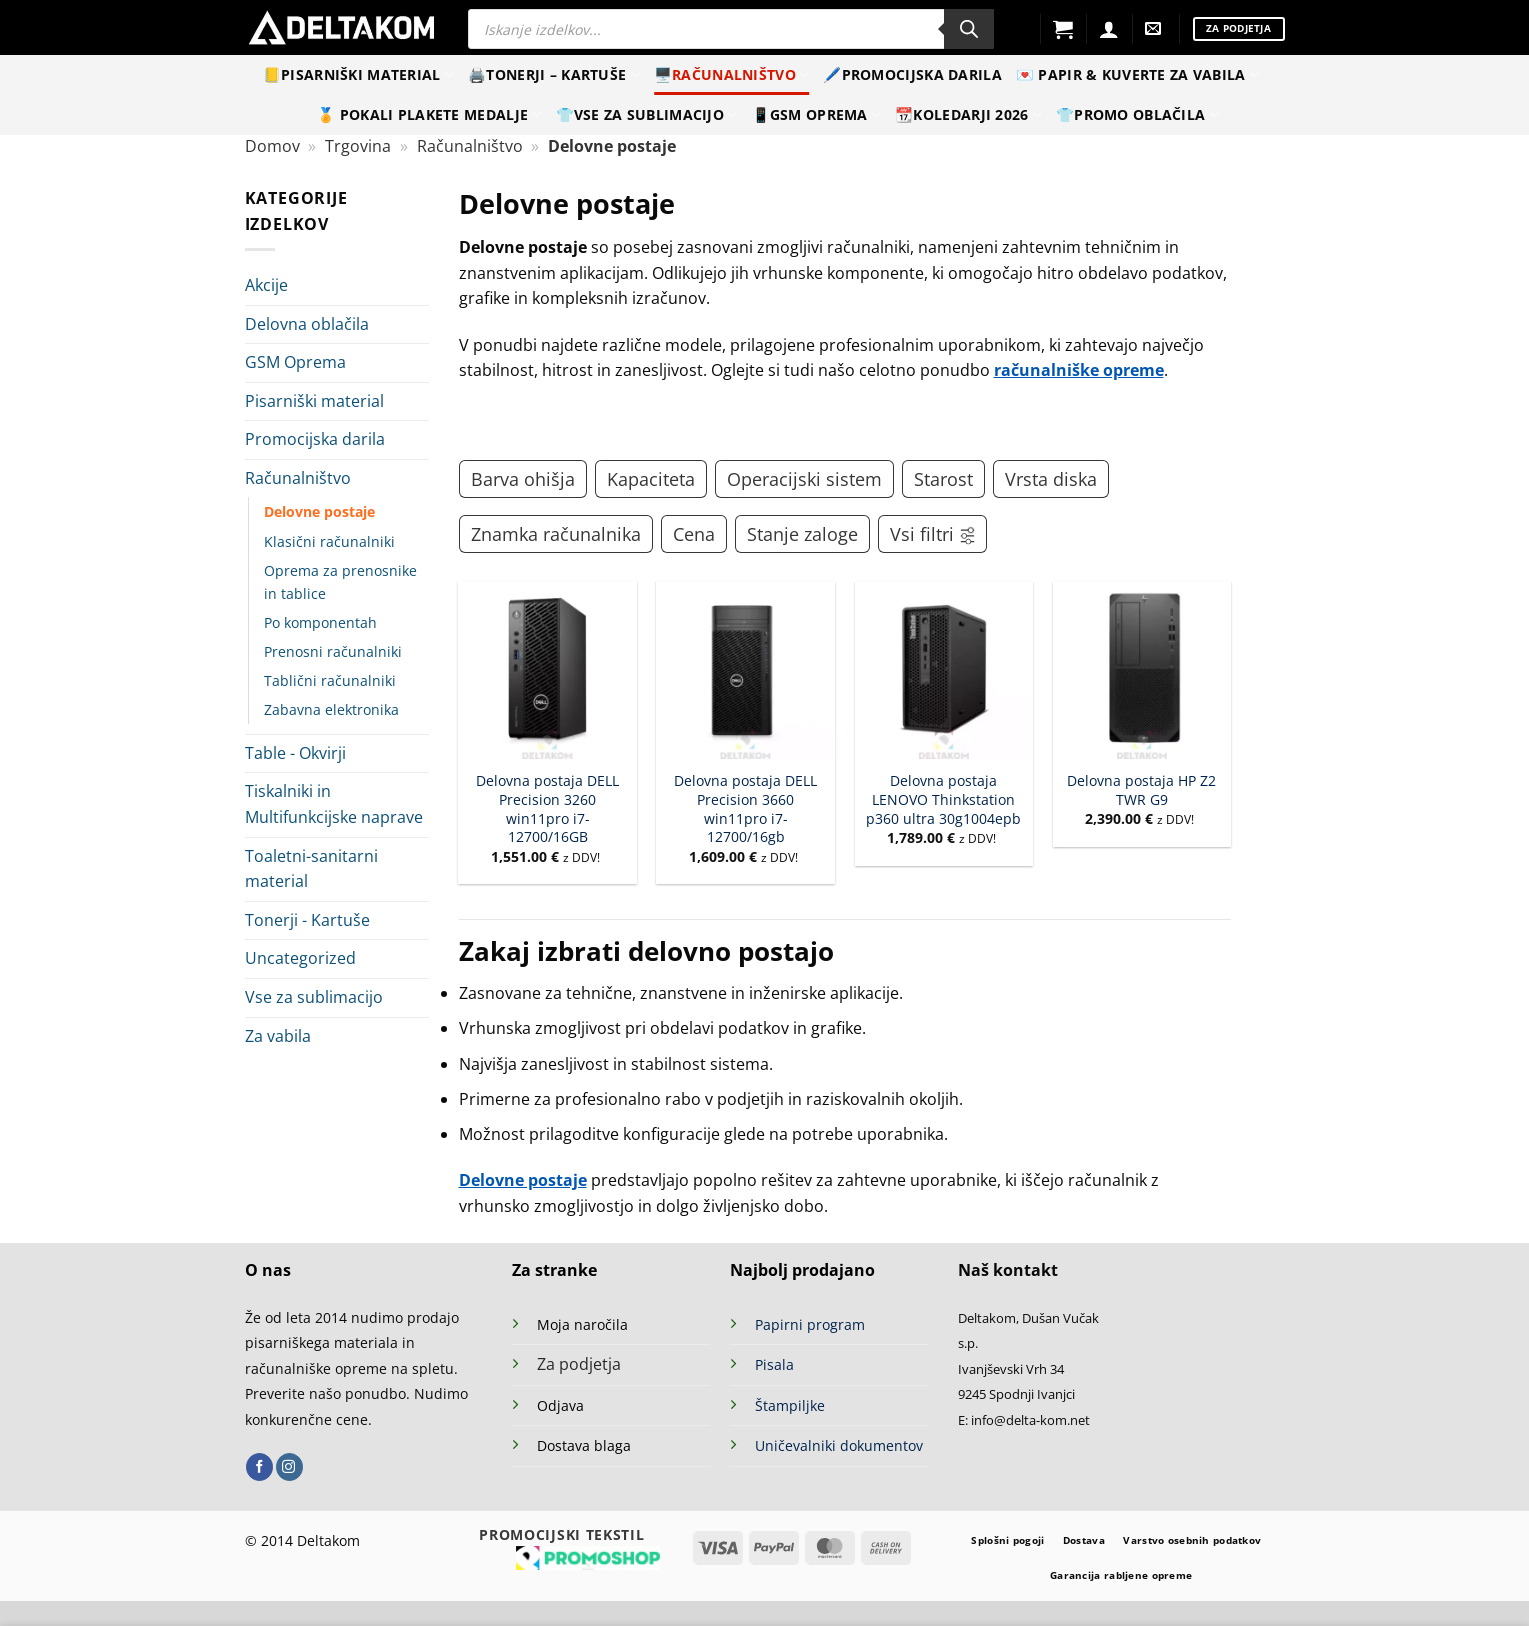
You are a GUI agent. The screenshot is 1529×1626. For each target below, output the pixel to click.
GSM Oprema (295, 362)
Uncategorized (300, 958)
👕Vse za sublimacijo (647, 115)
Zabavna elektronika (331, 709)
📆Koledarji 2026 (968, 115)
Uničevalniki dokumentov (839, 1445)
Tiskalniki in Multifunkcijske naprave (334, 804)
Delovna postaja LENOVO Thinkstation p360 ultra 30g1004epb (943, 799)
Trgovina (358, 146)
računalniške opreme (1079, 370)
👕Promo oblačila (1137, 115)
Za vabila (278, 1036)
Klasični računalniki (329, 541)
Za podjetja (579, 1364)
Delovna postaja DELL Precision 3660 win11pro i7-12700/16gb (745, 809)
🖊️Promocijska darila (912, 74)
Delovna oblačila (307, 324)
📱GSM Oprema (817, 115)
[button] (1063, 29)
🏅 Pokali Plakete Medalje (429, 115)
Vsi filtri (933, 534)
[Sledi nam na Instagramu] (289, 1467)
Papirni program (810, 1324)
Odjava (560, 1405)
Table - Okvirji (295, 753)
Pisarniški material (314, 401)
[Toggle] (417, 479)
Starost (943, 479)
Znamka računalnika (556, 534)
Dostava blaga (584, 1445)
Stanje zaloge (802, 534)
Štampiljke (790, 1405)
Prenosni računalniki (333, 651)
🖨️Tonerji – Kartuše (554, 75)
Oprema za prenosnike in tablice (340, 582)
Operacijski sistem (804, 479)
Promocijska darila (315, 439)
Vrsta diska (1051, 479)
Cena (694, 534)
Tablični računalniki (330, 680)
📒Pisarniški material (358, 75)
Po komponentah (320, 622)
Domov (272, 146)
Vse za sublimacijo (314, 997)
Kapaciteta (651, 479)
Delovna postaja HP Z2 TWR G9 (1141, 790)
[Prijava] (1109, 29)
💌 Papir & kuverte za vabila (1137, 75)
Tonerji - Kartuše (307, 920)
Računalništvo (470, 146)
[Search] (969, 29)
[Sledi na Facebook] (259, 1467)
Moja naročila (582, 1324)
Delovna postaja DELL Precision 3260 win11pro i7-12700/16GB (547, 809)
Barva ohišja (523, 479)
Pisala (774, 1364)
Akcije (266, 285)
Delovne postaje (319, 511)
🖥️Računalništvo (732, 75)
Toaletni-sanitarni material (311, 869)
